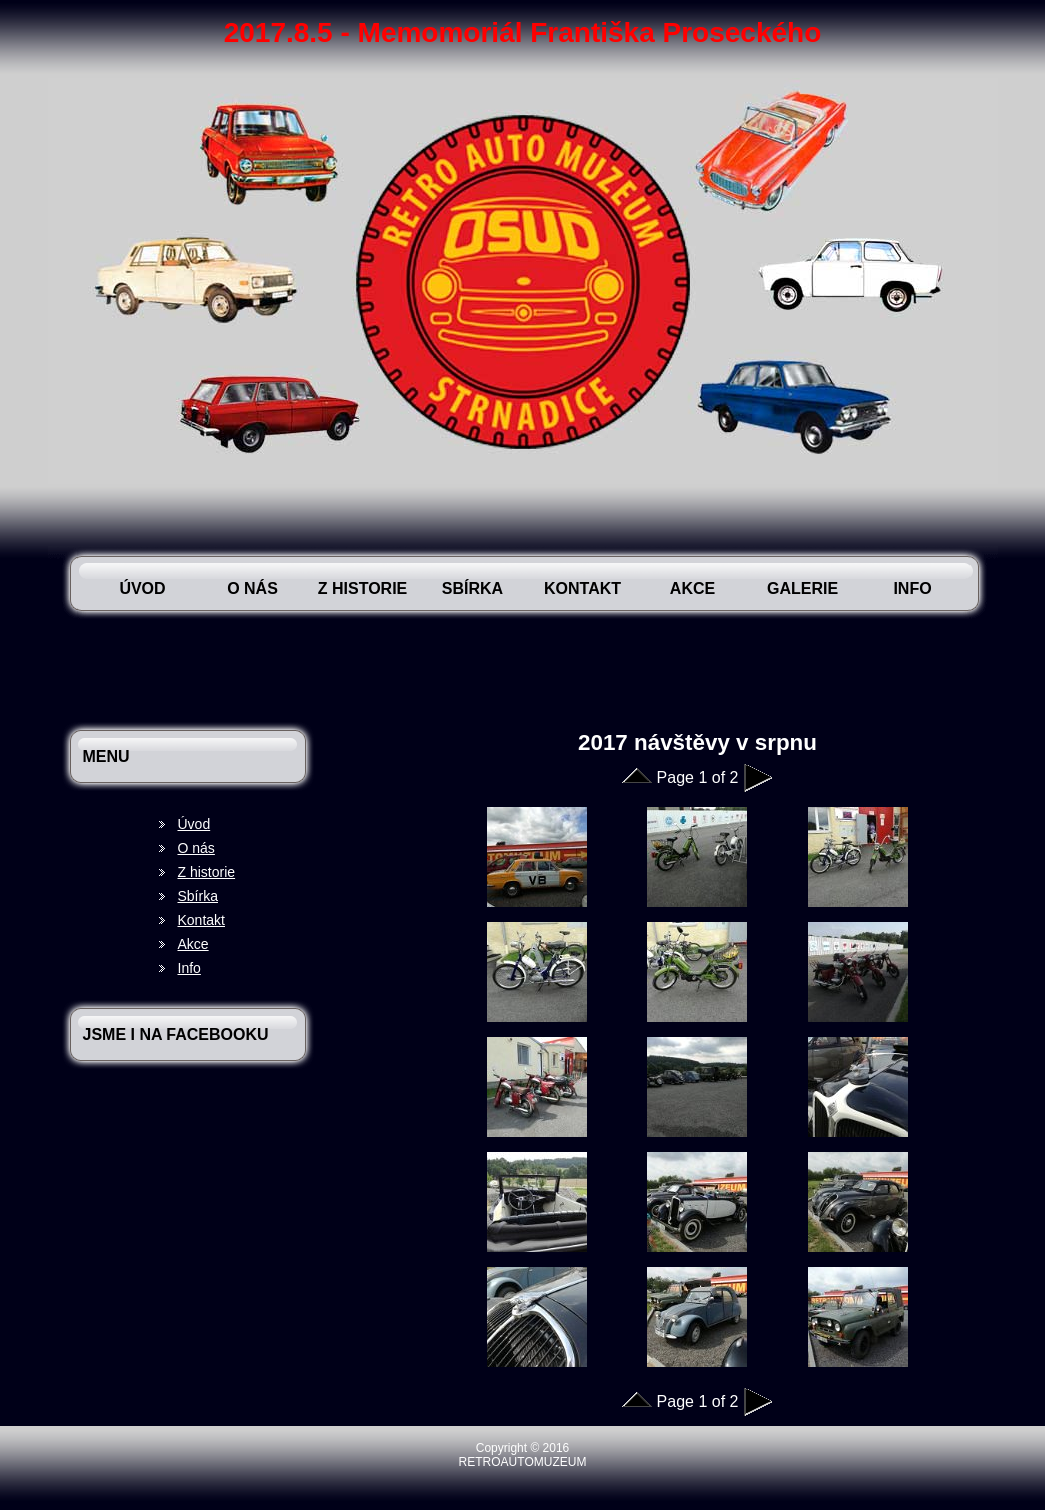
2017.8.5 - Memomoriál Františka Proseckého (523, 32)
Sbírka (472, 588)
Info (912, 588)
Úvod (142, 588)
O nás (252, 588)
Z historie (363, 588)
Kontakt (582, 588)
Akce (692, 588)
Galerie (802, 588)
